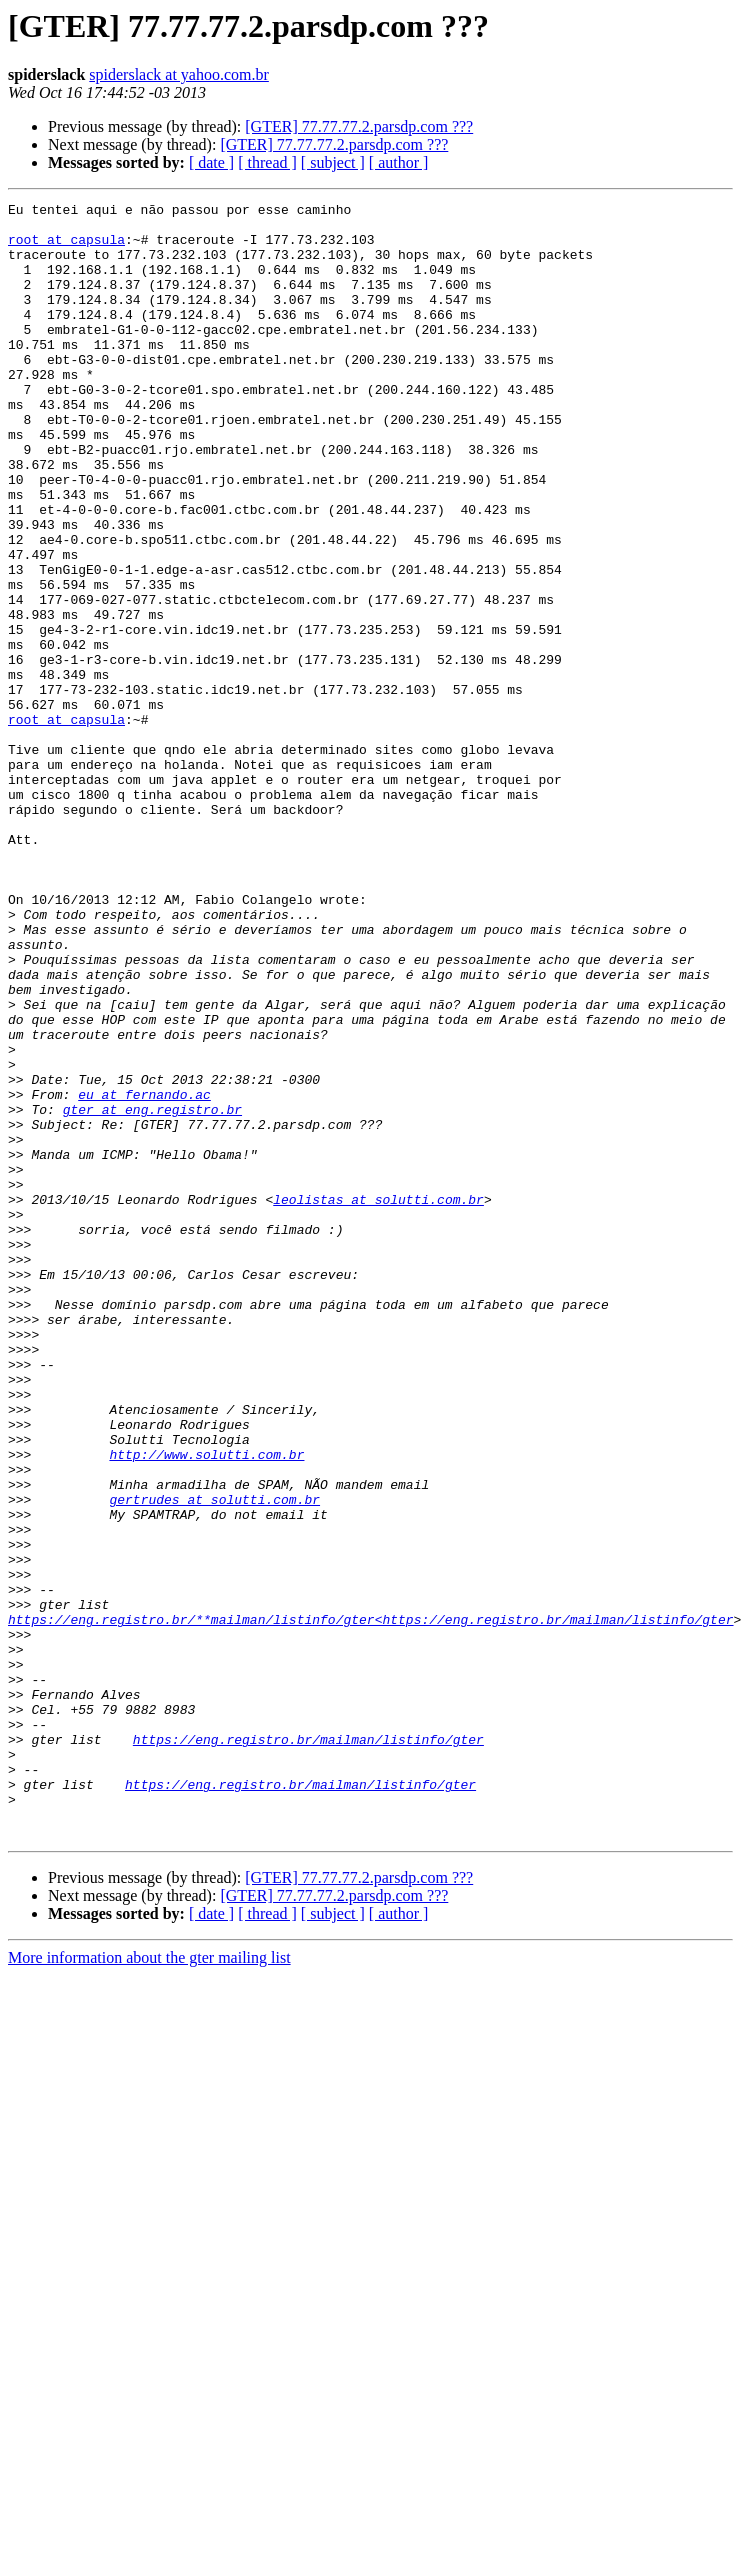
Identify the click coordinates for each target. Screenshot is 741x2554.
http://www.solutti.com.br (206, 1706)
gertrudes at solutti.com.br (214, 1760)
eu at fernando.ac (144, 1274)
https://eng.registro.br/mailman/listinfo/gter (308, 2048)
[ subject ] (333, 162)
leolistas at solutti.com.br (378, 1400)
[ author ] (399, 162)
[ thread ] (267, 162)
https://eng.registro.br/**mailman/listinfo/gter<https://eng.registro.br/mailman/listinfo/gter (370, 1904)
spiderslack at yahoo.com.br (179, 74)
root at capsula (66, 248)
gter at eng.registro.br (152, 1292)
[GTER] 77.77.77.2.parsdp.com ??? (359, 126)
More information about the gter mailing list (149, 2284)
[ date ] (211, 162)
